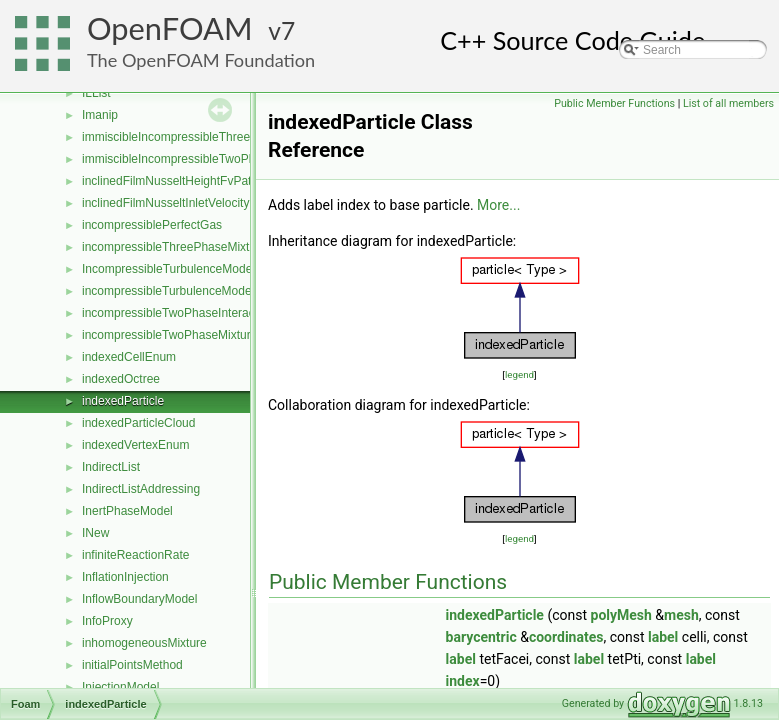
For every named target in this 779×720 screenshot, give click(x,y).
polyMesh (621, 615)
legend (519, 374)
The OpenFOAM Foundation (201, 60)
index (463, 681)
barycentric (481, 637)
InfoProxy (107, 621)
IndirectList (111, 467)
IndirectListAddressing (141, 489)
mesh (681, 615)
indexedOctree (121, 379)
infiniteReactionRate (135, 555)
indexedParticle (123, 401)
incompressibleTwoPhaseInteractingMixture (197, 313)
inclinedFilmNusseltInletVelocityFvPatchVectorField (217, 203)
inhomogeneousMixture (144, 643)
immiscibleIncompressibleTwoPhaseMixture (198, 159)
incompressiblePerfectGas (152, 225)
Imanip (100, 115)
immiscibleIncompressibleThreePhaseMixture (202, 137)
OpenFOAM (170, 28)
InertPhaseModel (127, 511)
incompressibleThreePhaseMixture (174, 247)
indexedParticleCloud (138, 423)
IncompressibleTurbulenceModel (168, 269)
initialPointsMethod (132, 665)
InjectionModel (120, 687)
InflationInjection (125, 577)
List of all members (728, 103)
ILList (96, 93)
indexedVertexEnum (135, 445)
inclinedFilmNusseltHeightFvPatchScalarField (203, 181)
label (663, 637)
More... (498, 205)
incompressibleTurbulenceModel (168, 291)
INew (95, 533)
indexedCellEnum (129, 357)
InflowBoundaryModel (139, 599)
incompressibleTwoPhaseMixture (169, 335)
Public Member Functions (614, 103)
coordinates (566, 637)
